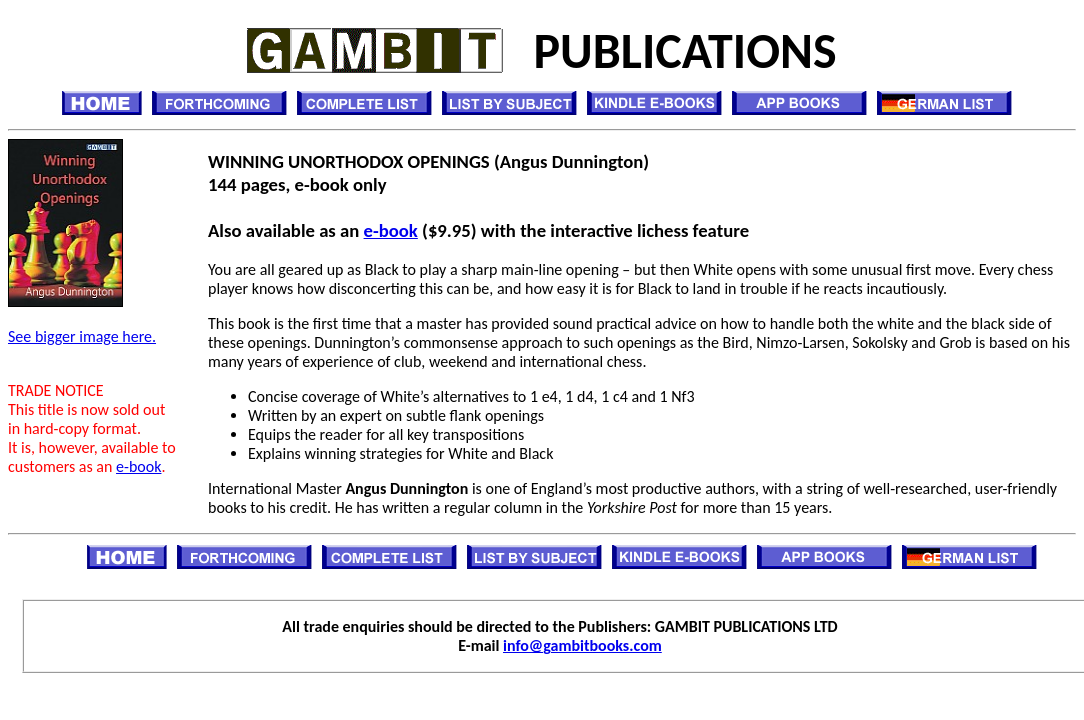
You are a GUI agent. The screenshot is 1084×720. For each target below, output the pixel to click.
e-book (138, 466)
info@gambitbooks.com (582, 645)
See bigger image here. (82, 336)
